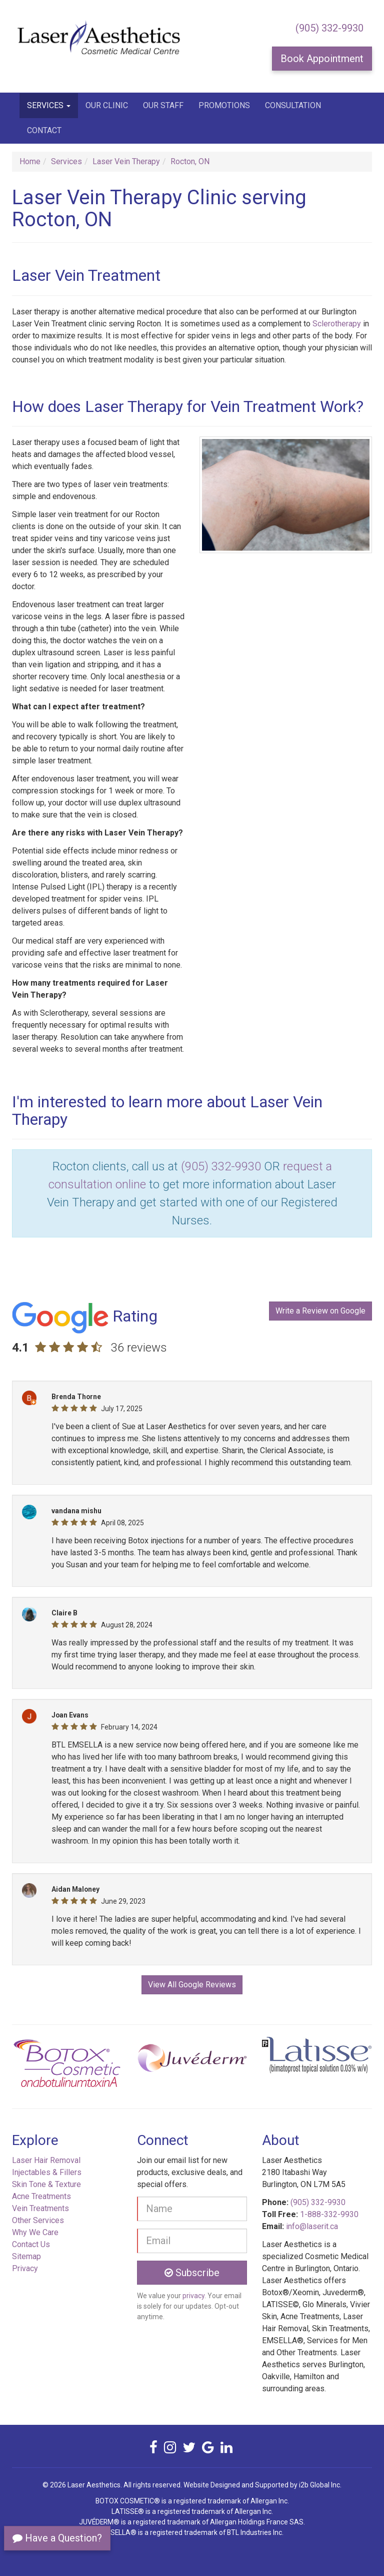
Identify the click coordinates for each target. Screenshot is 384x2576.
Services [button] (48, 105)
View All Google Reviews (192, 1984)
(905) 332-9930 (330, 28)
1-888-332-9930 (329, 2214)
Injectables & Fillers (47, 2172)
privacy (193, 2296)
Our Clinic (107, 105)
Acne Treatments (41, 2196)
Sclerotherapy (336, 323)
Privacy (25, 2268)
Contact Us (31, 2244)
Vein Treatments (40, 2208)
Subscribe (192, 2273)
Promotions (224, 105)
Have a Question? (57, 2538)
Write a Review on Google (321, 1311)
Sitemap (26, 2256)
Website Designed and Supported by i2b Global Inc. (263, 2485)
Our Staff (163, 105)
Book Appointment (322, 59)
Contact (44, 130)
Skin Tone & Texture (46, 2184)
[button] (39, 2066)
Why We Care (35, 2232)
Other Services (38, 2220)
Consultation (293, 105)
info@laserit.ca (312, 2226)
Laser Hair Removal (46, 2160)
